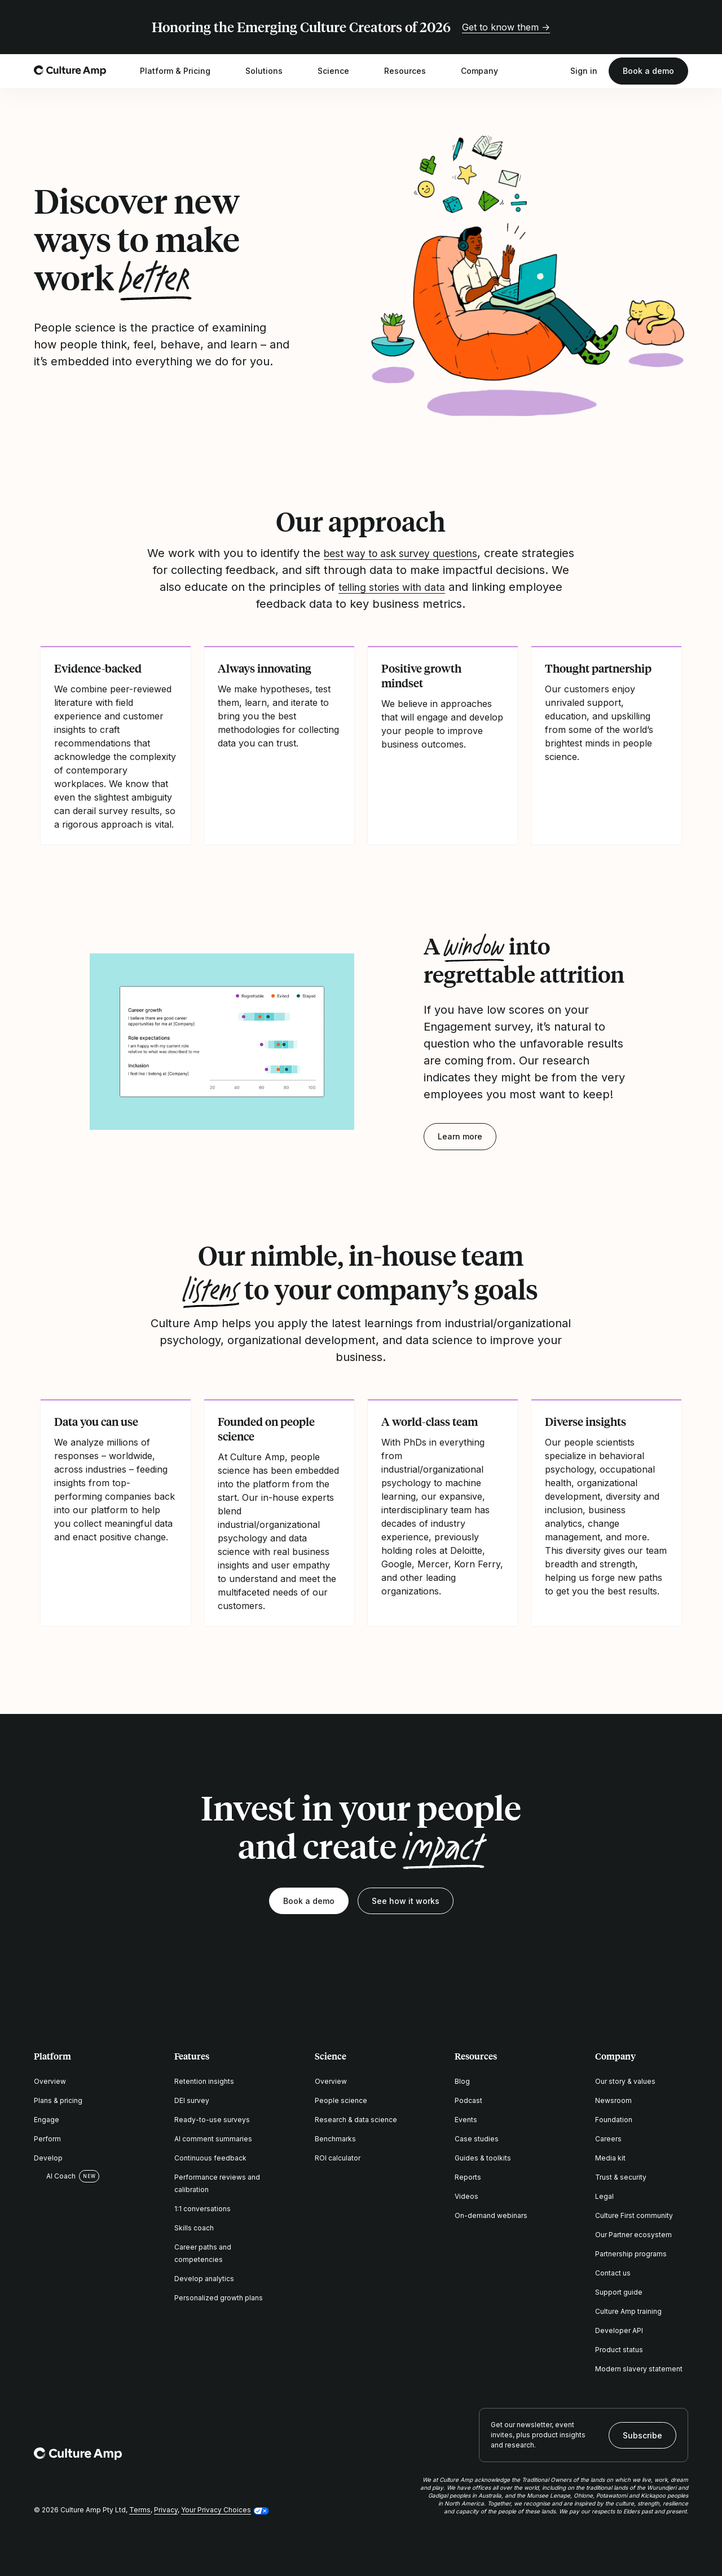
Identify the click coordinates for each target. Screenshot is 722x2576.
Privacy (166, 2510)
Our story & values (625, 2081)
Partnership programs (631, 2254)
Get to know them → (506, 27)
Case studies (477, 2139)
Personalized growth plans (218, 2298)
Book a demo (648, 71)
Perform (47, 2139)
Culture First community (634, 2215)
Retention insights (204, 2081)
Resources (412, 71)
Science (341, 71)
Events (466, 2119)
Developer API (619, 2330)
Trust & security (620, 2177)
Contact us (613, 2273)
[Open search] (553, 71)
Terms (140, 2510)
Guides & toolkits (483, 2158)
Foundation (613, 2119)
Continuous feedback (210, 2158)
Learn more (460, 1136)
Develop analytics (204, 2278)
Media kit (610, 2158)
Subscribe (642, 2435)
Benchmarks (335, 2139)
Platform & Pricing (182, 71)
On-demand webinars (491, 2215)
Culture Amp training (628, 2311)
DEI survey (191, 2100)
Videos (466, 2196)
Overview (50, 2081)
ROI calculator (337, 2158)
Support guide (618, 2292)
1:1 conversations (202, 2208)
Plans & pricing (58, 2100)
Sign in (583, 71)
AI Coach (55, 2176)
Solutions (271, 71)
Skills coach (194, 2228)
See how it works (405, 1901)
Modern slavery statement (639, 2369)
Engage (46, 2119)
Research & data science (356, 2119)
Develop (48, 2158)
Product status (619, 2349)
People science (341, 2100)
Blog (462, 2081)
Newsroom (613, 2100)
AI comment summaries (213, 2139)
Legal (604, 2196)
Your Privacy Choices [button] (216, 2510)
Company (487, 71)
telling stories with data (477, 587)
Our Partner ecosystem (633, 2234)
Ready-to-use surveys (212, 2119)
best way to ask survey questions (429, 553)
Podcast (468, 2100)
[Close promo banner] (681, 27)
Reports (468, 2177)
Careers (608, 2139)
